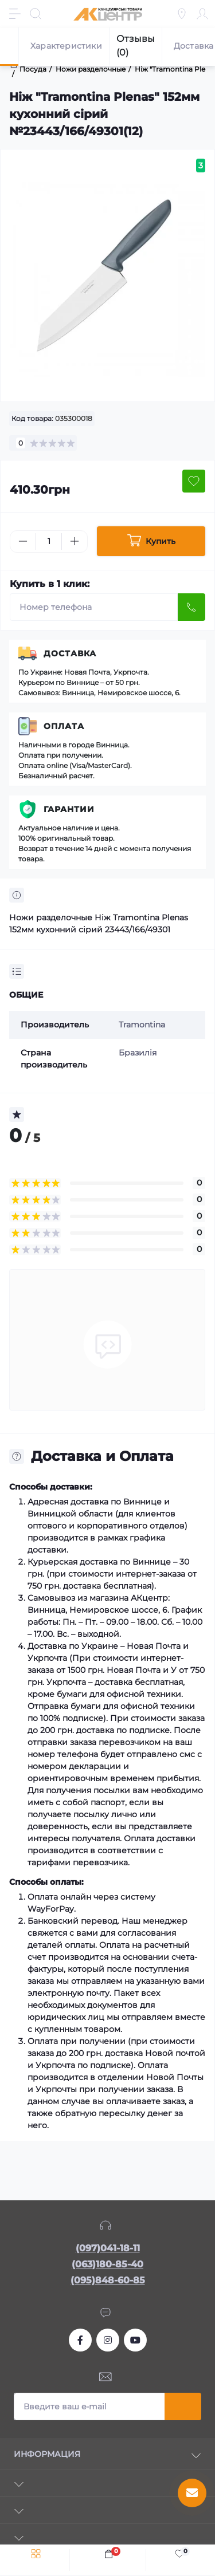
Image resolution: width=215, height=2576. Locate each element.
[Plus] (74, 541)
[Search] (35, 13)
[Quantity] (49, 541)
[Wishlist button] (193, 481)
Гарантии (69, 809)
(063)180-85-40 (107, 2264)
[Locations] (181, 13)
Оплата (64, 726)
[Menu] (15, 13)
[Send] (191, 607)
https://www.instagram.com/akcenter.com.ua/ (108, 2340)
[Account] (202, 13)
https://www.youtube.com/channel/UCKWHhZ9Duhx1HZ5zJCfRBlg (135, 2340)
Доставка (70, 653)
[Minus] (23, 541)
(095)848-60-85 (108, 2280)
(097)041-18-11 (108, 2248)
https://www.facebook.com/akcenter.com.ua (80, 2340)
